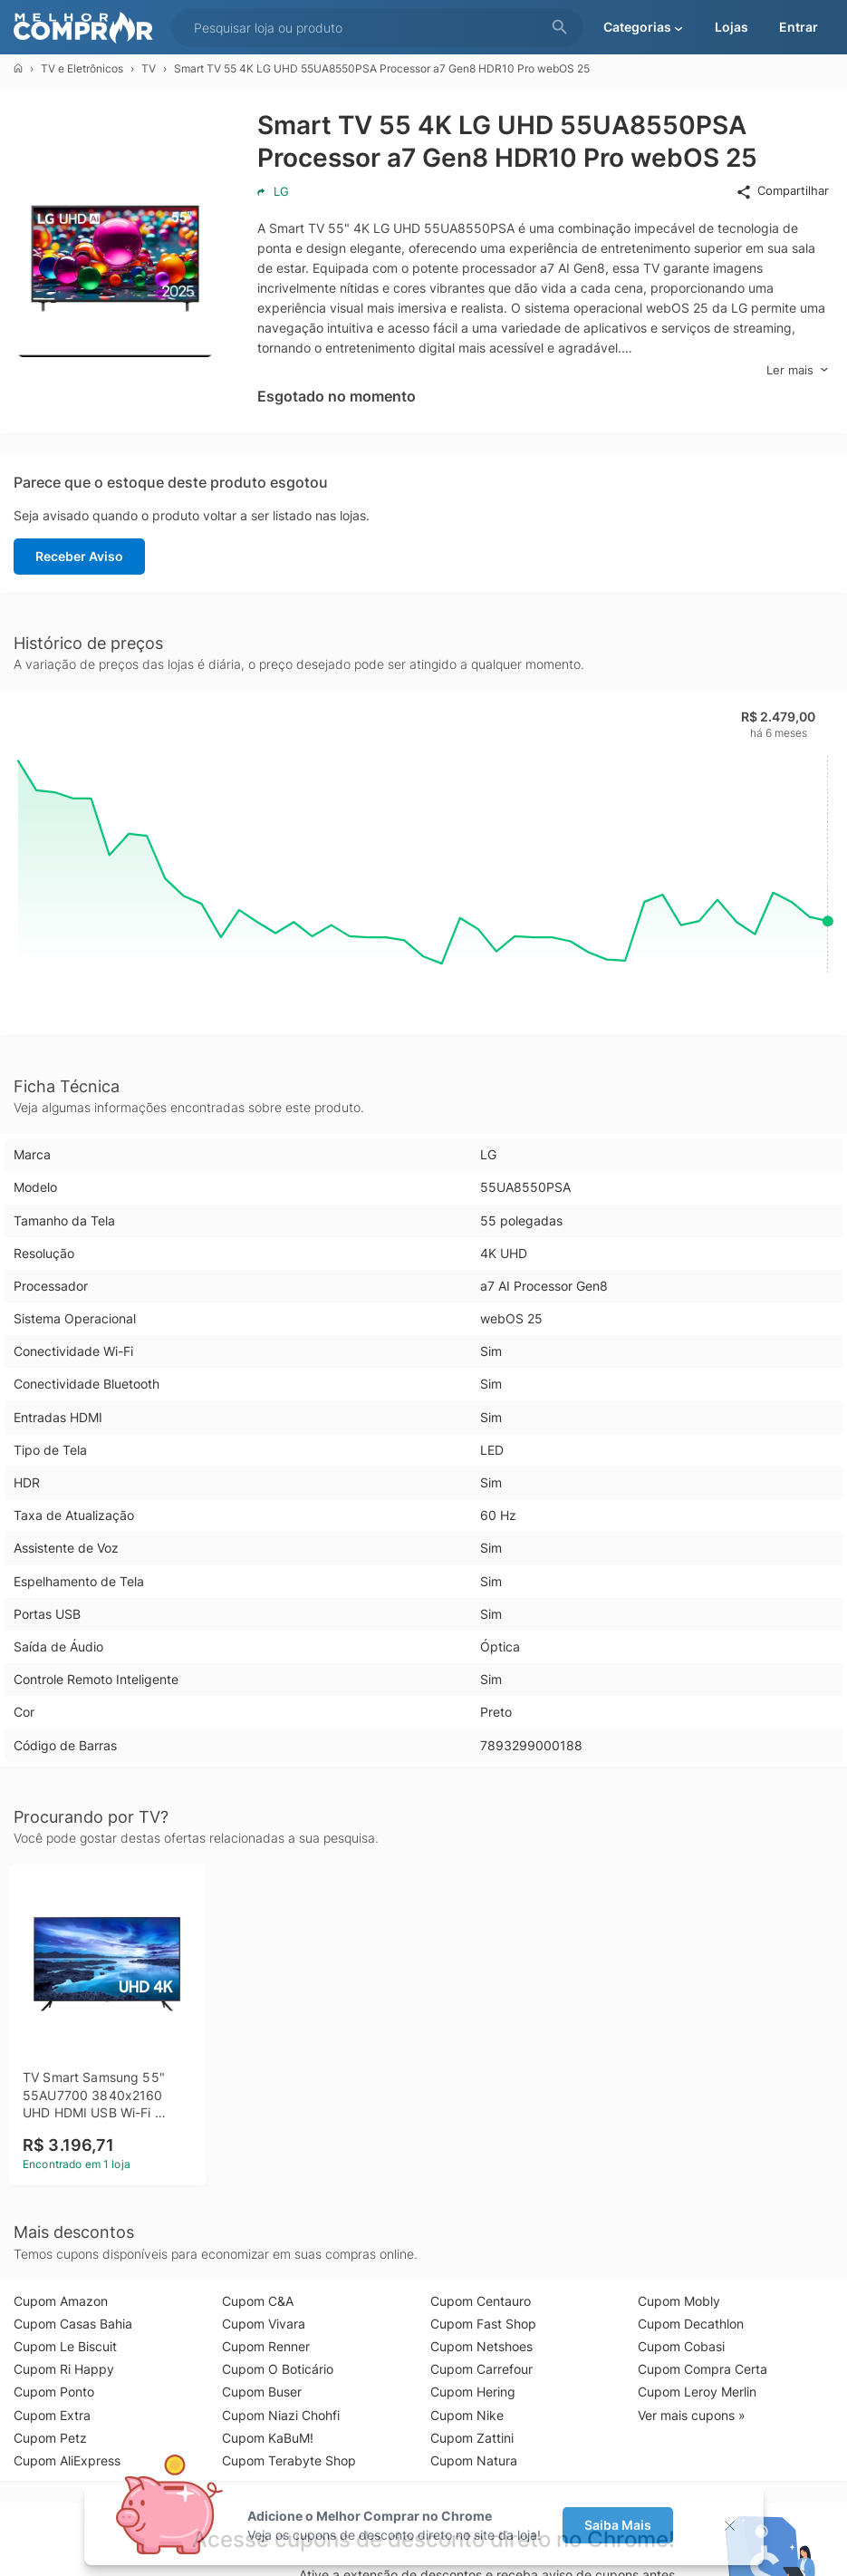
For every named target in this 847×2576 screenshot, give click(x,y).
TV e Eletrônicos (82, 68)
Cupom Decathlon (691, 2323)
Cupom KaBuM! (267, 2437)
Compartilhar (782, 191)
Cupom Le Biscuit (65, 2346)
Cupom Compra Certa (702, 2369)
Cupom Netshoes (481, 2346)
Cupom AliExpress (67, 2460)
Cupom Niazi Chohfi (281, 2415)
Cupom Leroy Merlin (697, 2391)
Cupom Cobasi (681, 2346)
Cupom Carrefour (481, 2369)
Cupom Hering (472, 2391)
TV (148, 68)
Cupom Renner (266, 2346)
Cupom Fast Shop (483, 2323)
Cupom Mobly (679, 2301)
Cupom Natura (473, 2460)
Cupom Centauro (480, 2301)
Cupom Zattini (472, 2437)
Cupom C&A (258, 2301)
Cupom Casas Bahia (73, 2323)
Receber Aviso (79, 556)
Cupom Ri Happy (64, 2369)
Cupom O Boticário (277, 2369)
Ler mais (797, 370)
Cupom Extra (52, 2415)
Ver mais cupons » (692, 2415)
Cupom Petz (50, 2437)
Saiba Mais (617, 2524)
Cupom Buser (262, 2391)
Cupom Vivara (263, 2323)
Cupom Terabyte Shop (289, 2460)
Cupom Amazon (61, 2301)
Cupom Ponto (54, 2391)
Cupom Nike (467, 2415)
